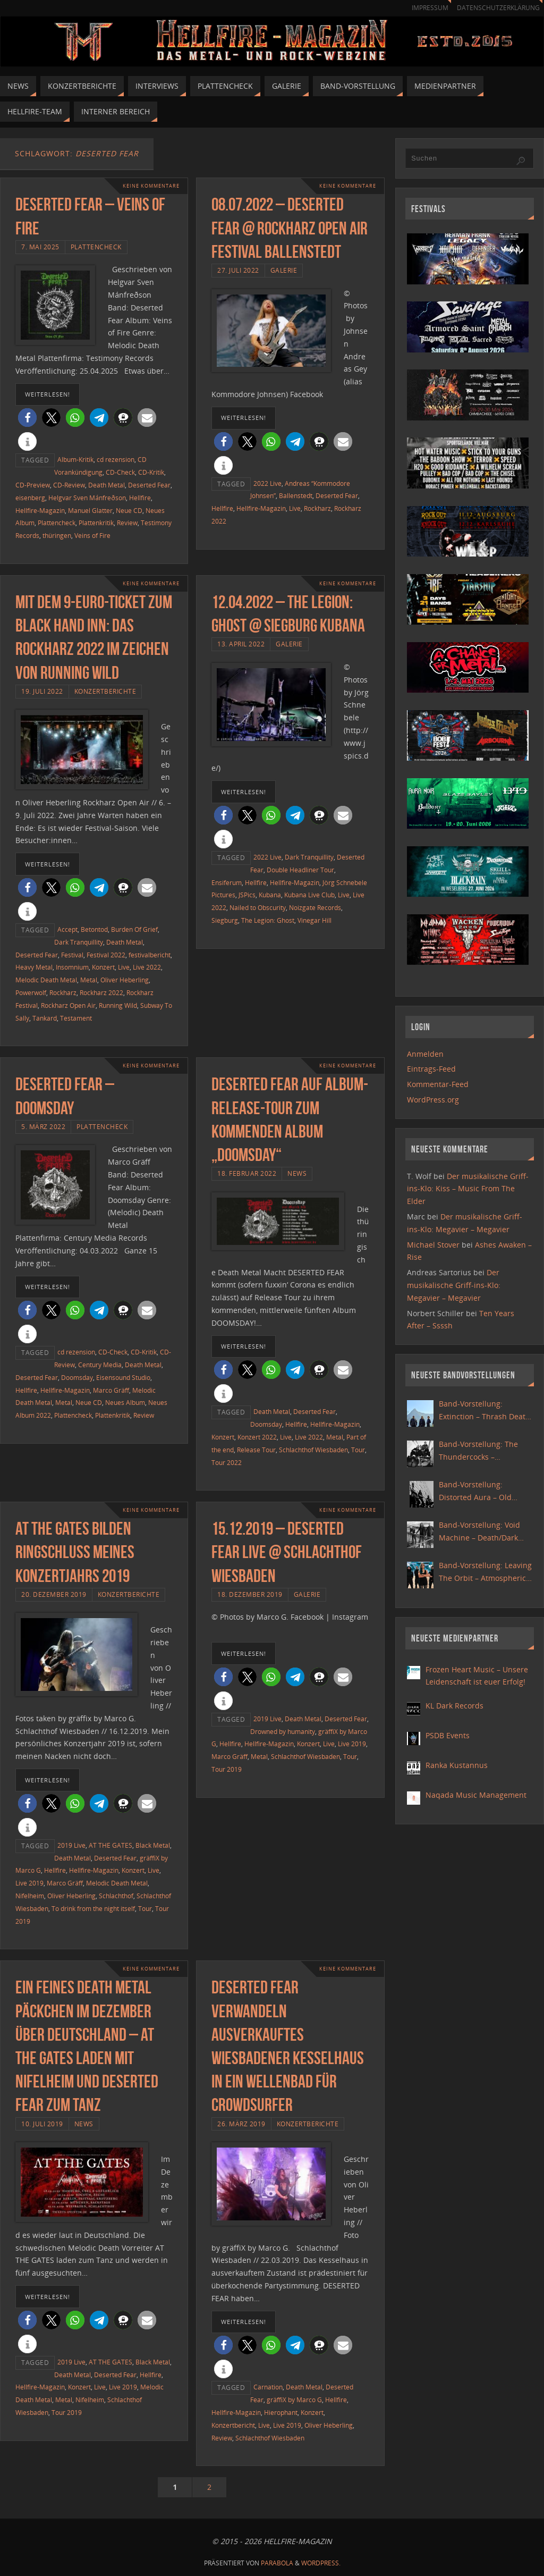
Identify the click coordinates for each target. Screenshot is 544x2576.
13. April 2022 (241, 643)
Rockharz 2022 (101, 992)
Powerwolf (30, 992)
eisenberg (30, 497)
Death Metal (106, 485)
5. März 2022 (43, 1126)
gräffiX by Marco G (294, 2399)
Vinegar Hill (315, 920)
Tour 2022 (226, 1462)
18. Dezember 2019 (250, 1594)
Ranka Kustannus (457, 1765)
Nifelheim (29, 1895)
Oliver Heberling (124, 979)
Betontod (94, 929)
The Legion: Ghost (267, 920)
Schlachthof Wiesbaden (313, 1449)
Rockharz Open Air (68, 1005)
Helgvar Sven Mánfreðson (87, 497)
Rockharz (317, 508)
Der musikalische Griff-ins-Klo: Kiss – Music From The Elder (468, 1189)
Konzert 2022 (257, 1437)
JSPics (247, 894)
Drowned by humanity (282, 1731)
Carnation (268, 2387)
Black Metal (152, 1845)
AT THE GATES (110, 1845)
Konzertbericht (233, 2425)
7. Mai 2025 (40, 246)
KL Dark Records (454, 1706)
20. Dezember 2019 (54, 1594)
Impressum (425, 7)
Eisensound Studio (123, 1377)
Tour (358, 1449)
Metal (88, 979)
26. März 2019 (241, 2123)
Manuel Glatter (90, 510)
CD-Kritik (151, 472)
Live (295, 508)
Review (127, 522)
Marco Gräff (111, 1390)
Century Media (100, 1364)
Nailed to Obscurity (258, 907)
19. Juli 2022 (42, 691)
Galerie (284, 270)
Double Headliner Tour (300, 869)
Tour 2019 (226, 1769)
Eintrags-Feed (431, 1069)
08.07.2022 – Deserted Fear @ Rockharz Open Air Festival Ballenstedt (289, 228)
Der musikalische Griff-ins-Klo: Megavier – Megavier (453, 1285)
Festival (72, 954)
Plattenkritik (96, 522)
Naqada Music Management (476, 1795)
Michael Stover (433, 1245)
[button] (27, 417)
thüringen (56, 535)
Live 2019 (29, 1883)
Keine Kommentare (148, 185)
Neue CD (129, 510)
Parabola (277, 2562)
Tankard (44, 1018)
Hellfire (140, 497)
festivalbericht (150, 954)
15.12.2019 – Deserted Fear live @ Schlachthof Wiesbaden (286, 1552)
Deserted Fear (149, 485)
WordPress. (321, 2562)
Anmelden (425, 1054)
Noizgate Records (315, 907)
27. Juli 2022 (238, 270)
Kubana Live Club (309, 894)
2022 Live (267, 483)
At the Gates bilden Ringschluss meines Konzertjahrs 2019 (74, 1552)
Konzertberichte (105, 691)
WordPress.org (433, 1100)
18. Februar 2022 (246, 1173)
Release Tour (256, 1449)
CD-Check (120, 472)
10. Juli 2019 (42, 2123)
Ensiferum (226, 882)
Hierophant (281, 2412)
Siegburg (224, 920)
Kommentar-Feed (438, 1084)
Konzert (103, 967)
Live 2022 (147, 967)
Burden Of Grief (134, 929)
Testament (76, 1018)
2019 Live (71, 1845)
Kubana (270, 894)
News (297, 1173)
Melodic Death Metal (46, 979)
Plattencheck (96, 246)
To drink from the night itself (93, 1908)
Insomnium (72, 967)
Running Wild (118, 1005)
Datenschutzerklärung (496, 7)
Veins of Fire (92, 535)
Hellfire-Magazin (40, 510)
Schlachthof (116, 1895)
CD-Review (69, 485)
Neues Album (125, 1402)
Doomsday (77, 1377)
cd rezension (115, 459)
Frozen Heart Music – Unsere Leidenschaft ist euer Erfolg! (477, 1675)
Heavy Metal (34, 967)
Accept (67, 929)
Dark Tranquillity (78, 942)
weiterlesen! (47, 394)
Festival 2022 (106, 954)
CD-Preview (32, 485)
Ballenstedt (295, 495)
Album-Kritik (75, 459)
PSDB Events (448, 1735)
